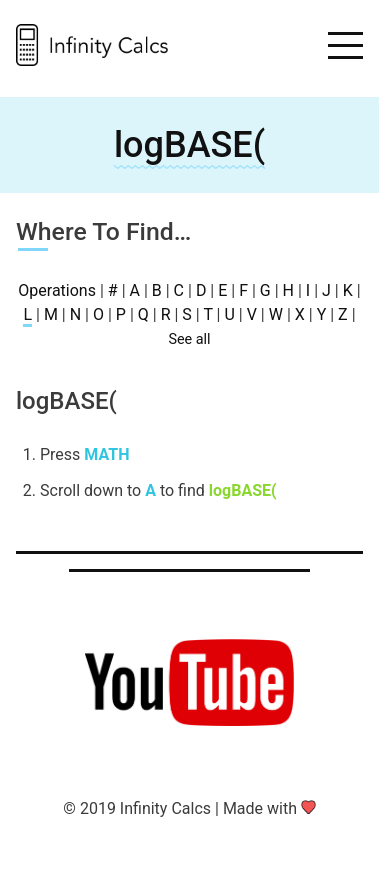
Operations (57, 290)
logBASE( (189, 145)
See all (189, 339)
